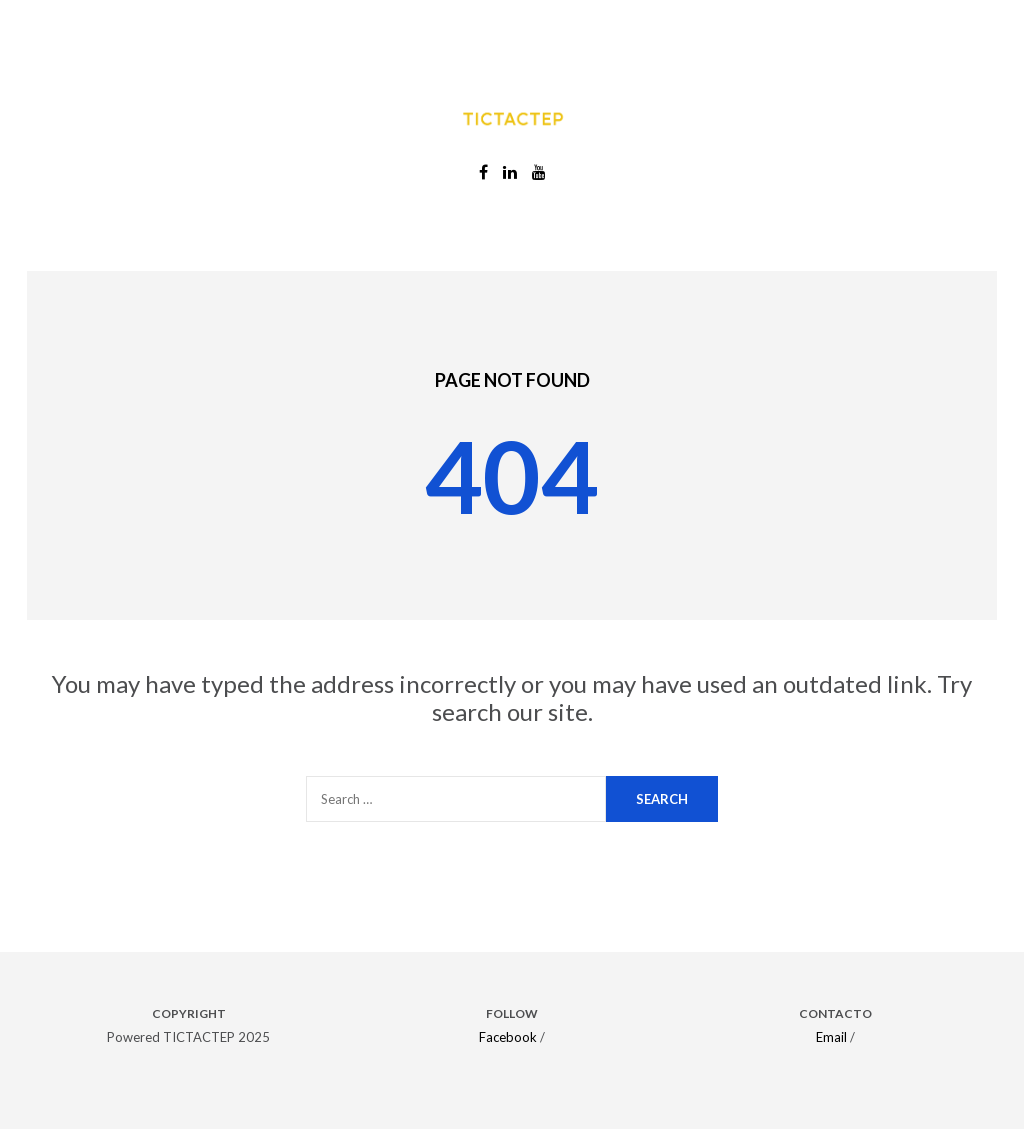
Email (831, 1037)
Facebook (508, 1037)
